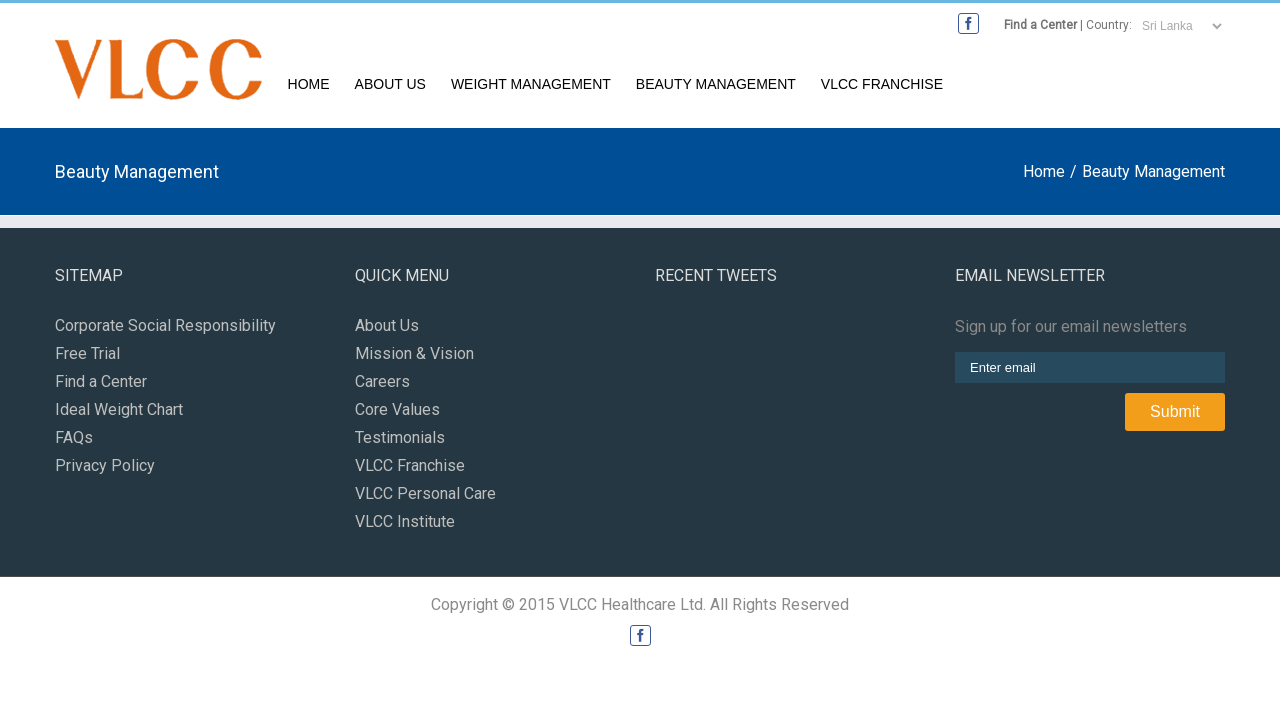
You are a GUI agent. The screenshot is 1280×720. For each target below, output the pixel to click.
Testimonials (400, 442)
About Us (627, 90)
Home (531, 90)
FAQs (74, 442)
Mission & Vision (414, 358)
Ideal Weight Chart (119, 414)
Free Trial (87, 358)
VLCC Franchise (1164, 90)
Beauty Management (983, 90)
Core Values (397, 414)
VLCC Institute (405, 526)
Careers (382, 386)
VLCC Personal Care (425, 498)
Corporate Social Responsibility (165, 330)
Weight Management (783, 90)
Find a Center (1040, 25)
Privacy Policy (105, 470)
